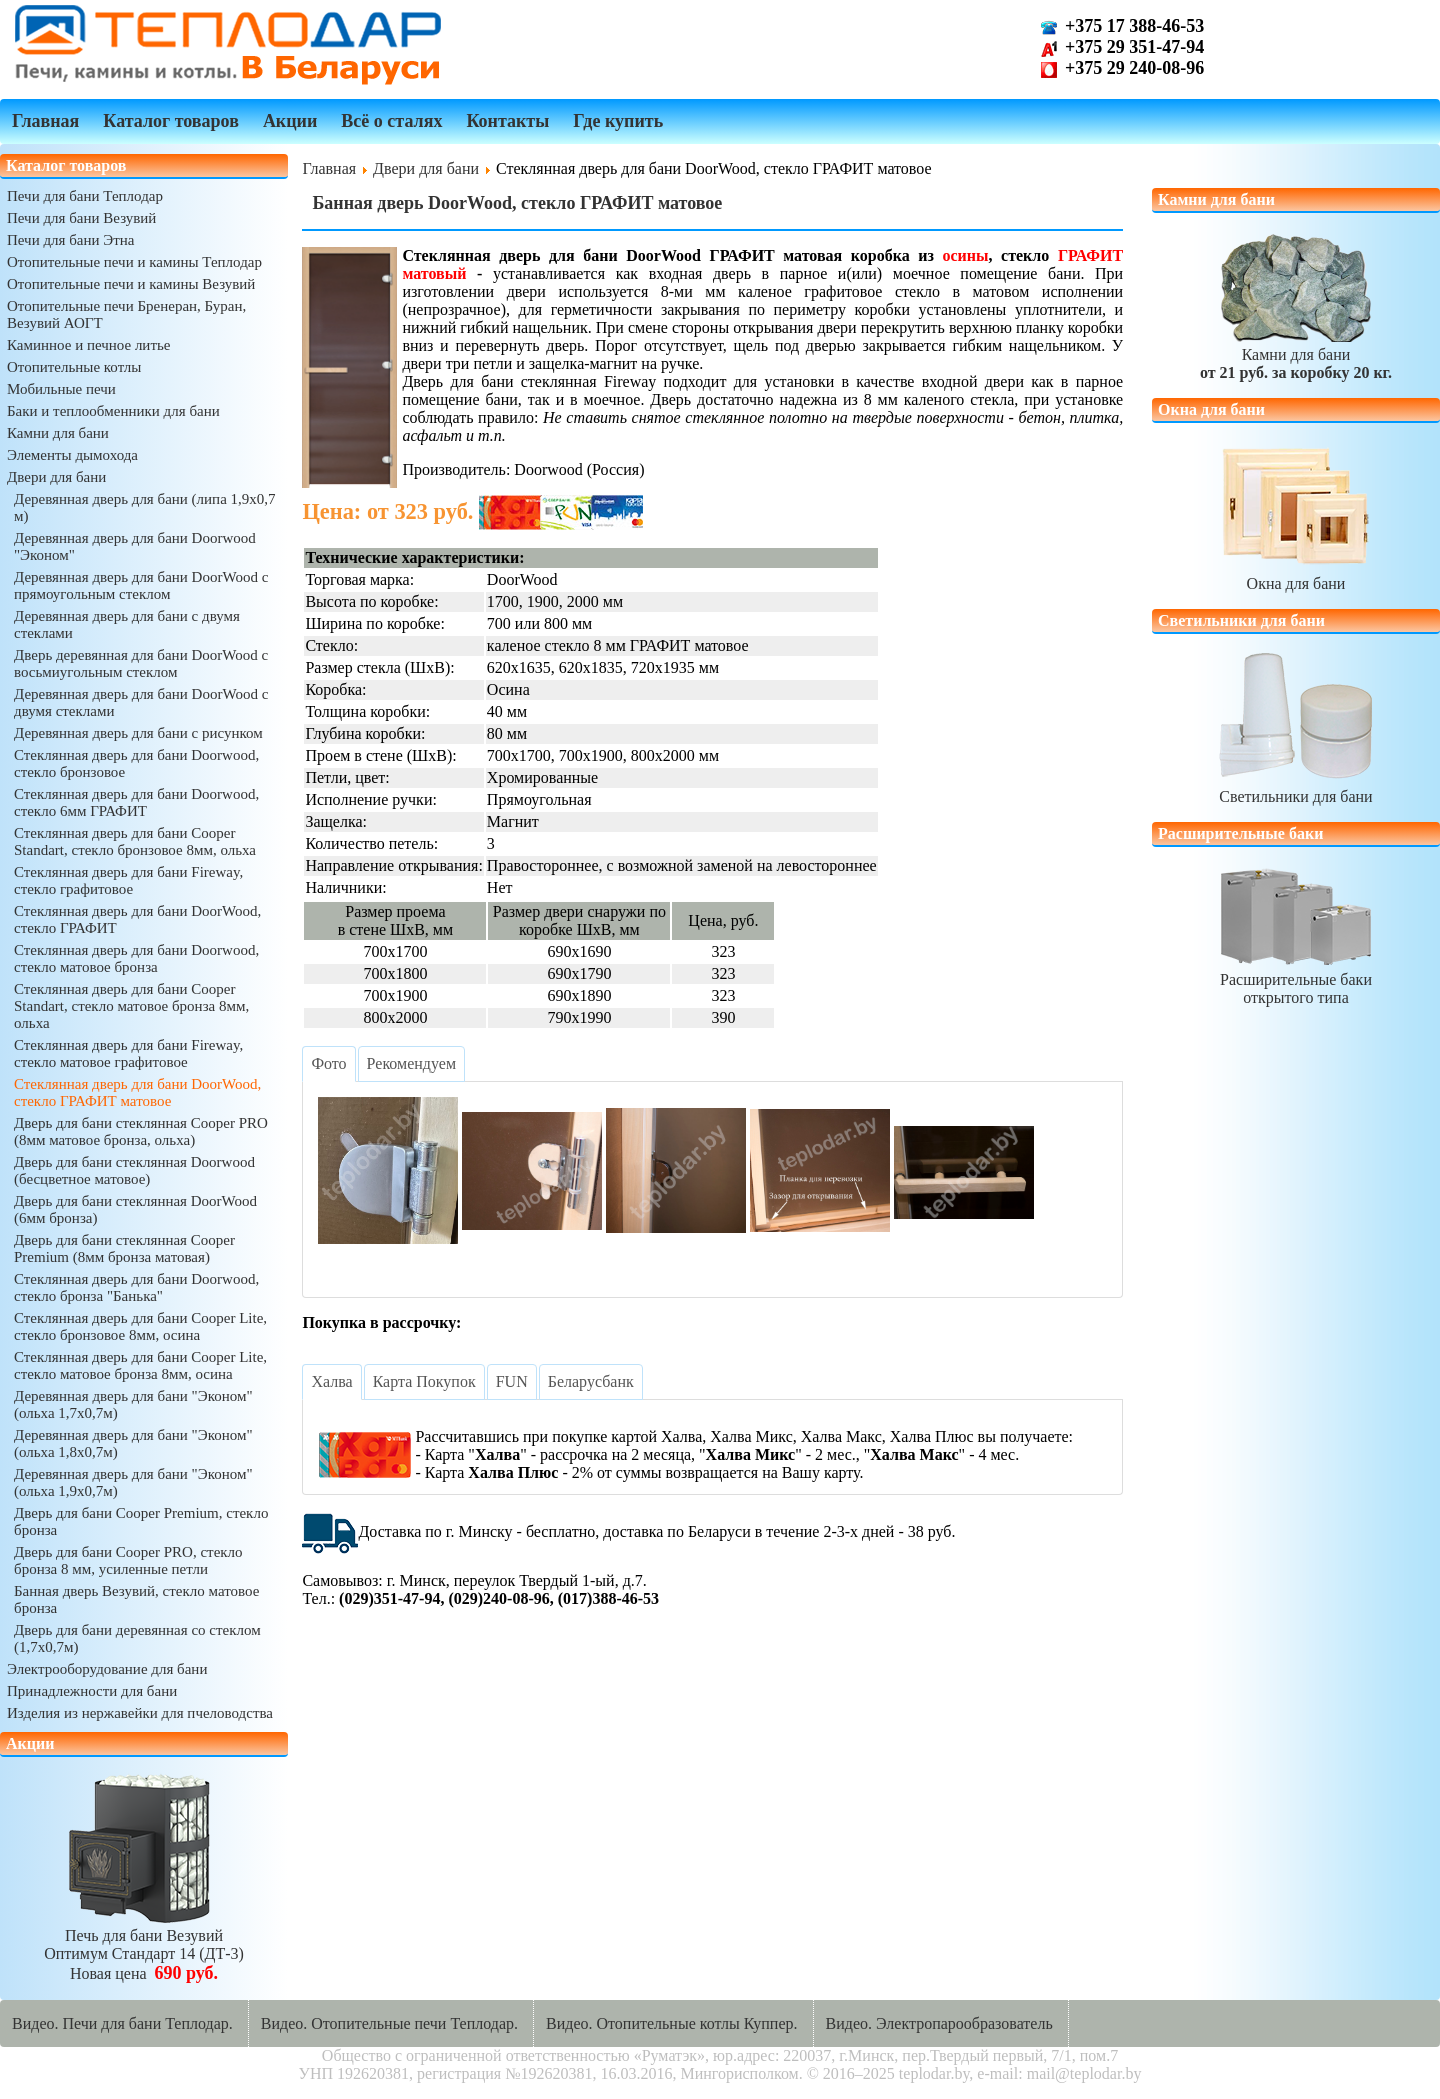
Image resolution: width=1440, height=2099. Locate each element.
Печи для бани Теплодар (85, 196)
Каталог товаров (171, 121)
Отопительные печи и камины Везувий (131, 284)
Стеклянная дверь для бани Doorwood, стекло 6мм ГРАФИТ (136, 802)
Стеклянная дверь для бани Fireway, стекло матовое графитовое (128, 1053)
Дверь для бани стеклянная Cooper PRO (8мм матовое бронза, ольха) (141, 1131)
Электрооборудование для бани (107, 1669)
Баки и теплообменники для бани (113, 411)
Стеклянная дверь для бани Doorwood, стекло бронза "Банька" (136, 1287)
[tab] (328, 1064)
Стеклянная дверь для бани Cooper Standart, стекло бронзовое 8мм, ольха (135, 841)
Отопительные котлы (74, 367)
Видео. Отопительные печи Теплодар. (389, 2023)
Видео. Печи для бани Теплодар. (122, 2023)
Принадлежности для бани (92, 1691)
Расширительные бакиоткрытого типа (1296, 979)
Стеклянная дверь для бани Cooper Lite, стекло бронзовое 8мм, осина (140, 1326)
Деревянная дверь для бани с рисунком (138, 733)
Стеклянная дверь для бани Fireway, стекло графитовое (128, 880)
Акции (290, 121)
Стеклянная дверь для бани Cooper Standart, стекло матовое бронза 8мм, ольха (131, 1006)
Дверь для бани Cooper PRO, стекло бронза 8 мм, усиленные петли (128, 1560)
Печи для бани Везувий (81, 218)
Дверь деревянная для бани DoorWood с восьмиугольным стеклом (141, 663)
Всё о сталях (391, 121)
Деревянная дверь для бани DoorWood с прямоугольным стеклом (141, 585)
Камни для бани (58, 433)
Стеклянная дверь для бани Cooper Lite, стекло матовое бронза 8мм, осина (140, 1365)
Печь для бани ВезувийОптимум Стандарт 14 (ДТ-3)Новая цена (144, 1945)
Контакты (507, 121)
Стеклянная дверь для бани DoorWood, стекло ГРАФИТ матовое (137, 1092)
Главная (45, 121)
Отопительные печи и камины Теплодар (134, 262)
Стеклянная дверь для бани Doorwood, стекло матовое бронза (136, 958)
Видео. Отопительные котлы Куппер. (672, 2023)
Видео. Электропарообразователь (939, 2023)
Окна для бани (1296, 574)
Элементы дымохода (72, 455)
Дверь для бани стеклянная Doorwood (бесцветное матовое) (134, 1170)
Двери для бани (56, 477)
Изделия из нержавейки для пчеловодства (140, 1713)
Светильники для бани (1296, 787)
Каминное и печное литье (88, 345)
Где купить (618, 121)
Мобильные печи (61, 389)
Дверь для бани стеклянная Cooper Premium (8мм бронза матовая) (124, 1248)
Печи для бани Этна (70, 240)
